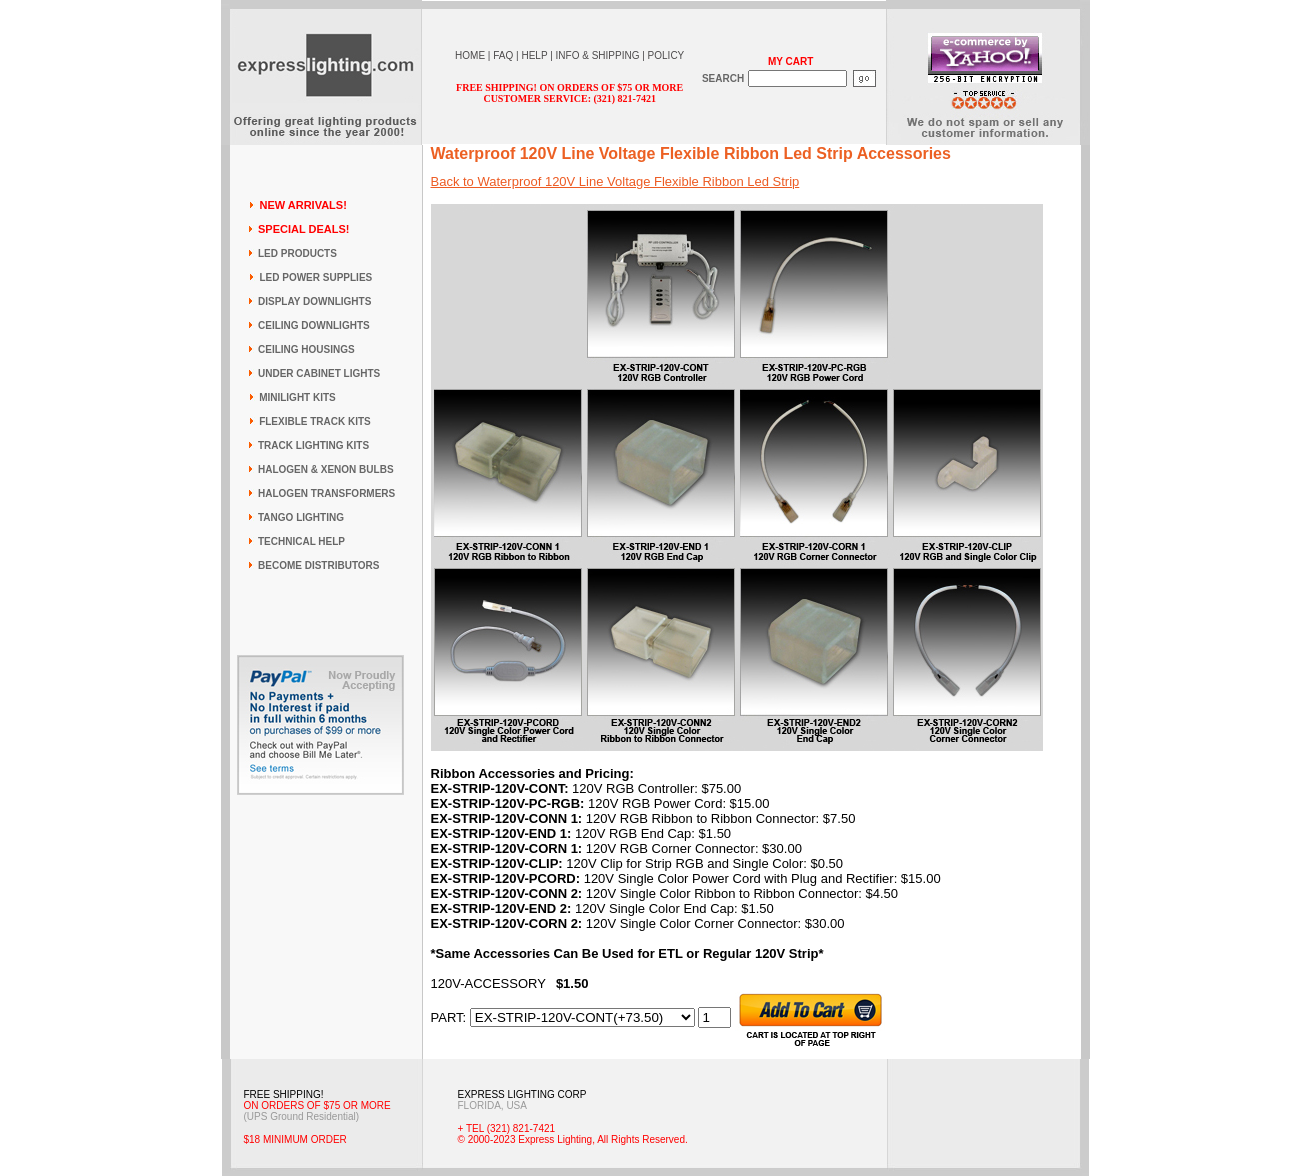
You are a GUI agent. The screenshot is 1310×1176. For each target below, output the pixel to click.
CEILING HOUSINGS (306, 349)
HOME (470, 55)
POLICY (666, 55)
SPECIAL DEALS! (303, 229)
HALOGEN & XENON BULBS (326, 469)
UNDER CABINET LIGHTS (319, 373)
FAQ (503, 55)
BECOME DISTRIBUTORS (319, 565)
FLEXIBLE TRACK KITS (315, 421)
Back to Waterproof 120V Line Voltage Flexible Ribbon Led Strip (615, 181)
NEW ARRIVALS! (302, 205)
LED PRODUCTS (297, 253)
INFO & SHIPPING (598, 55)
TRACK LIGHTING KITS (313, 445)
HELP (534, 55)
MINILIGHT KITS (297, 397)
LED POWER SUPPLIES (315, 277)
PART (447, 1017)
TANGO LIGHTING (301, 517)
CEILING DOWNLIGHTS (314, 325)
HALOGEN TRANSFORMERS (326, 493)
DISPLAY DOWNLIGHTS (314, 301)
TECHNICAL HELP (301, 541)
